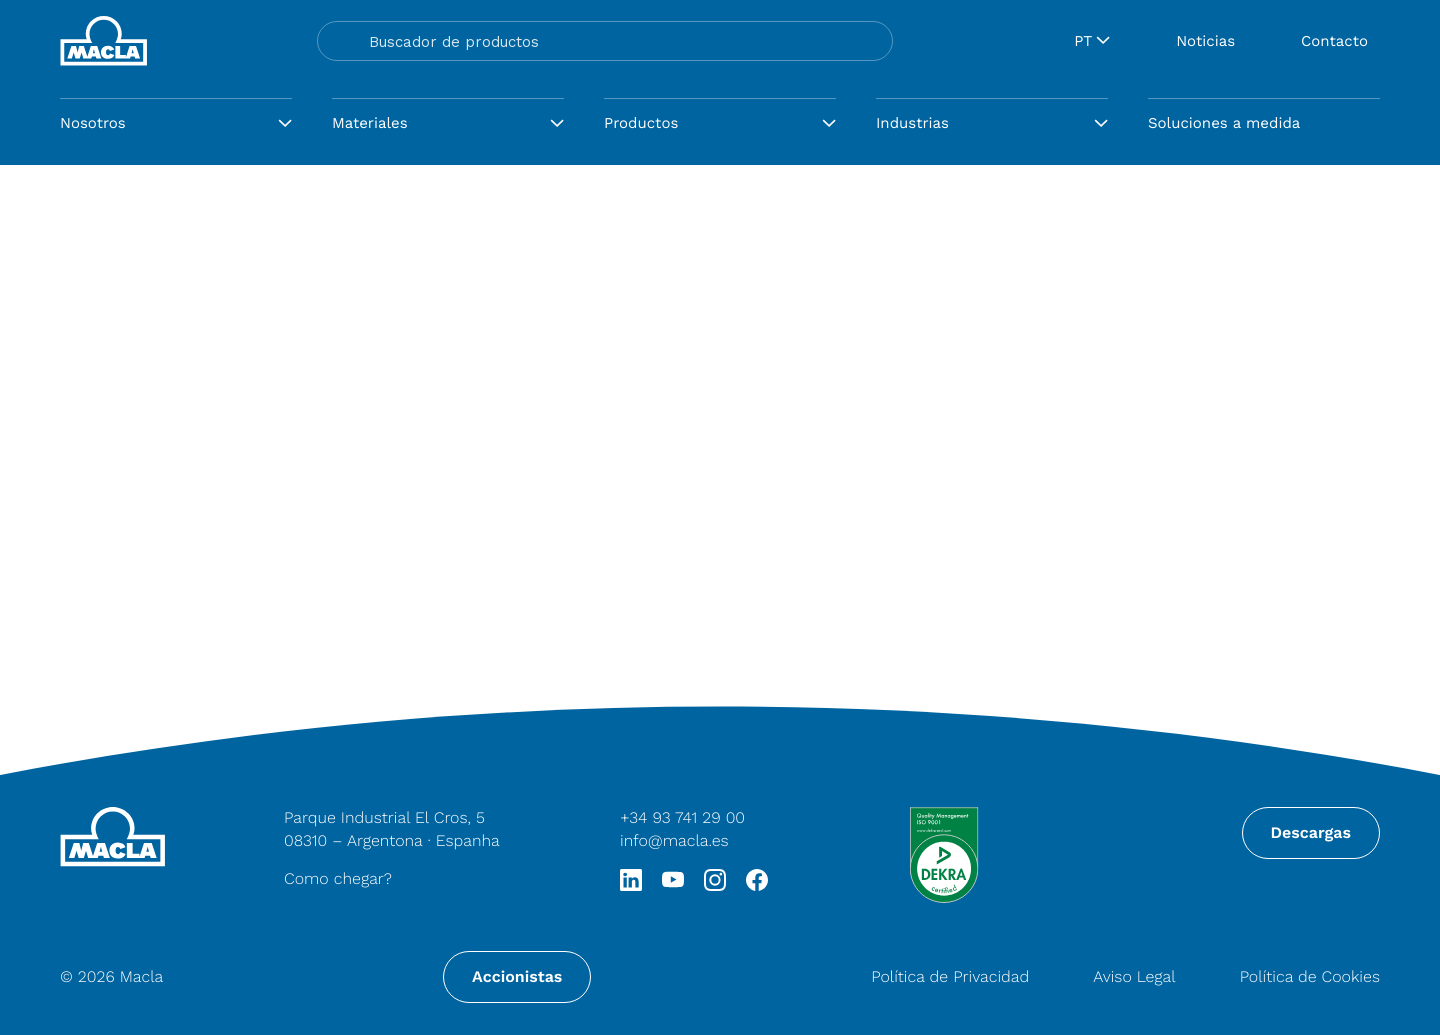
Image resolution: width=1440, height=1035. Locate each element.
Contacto (1334, 41)
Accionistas (517, 976)
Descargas (1311, 832)
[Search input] (623, 41)
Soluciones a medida (1224, 123)
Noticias (1205, 41)
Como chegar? (338, 878)
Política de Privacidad (950, 976)
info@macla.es (674, 840)
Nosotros (93, 123)
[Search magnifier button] (341, 41)
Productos (641, 123)
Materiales (370, 123)
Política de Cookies (1310, 976)
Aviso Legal (1134, 976)
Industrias (912, 123)
